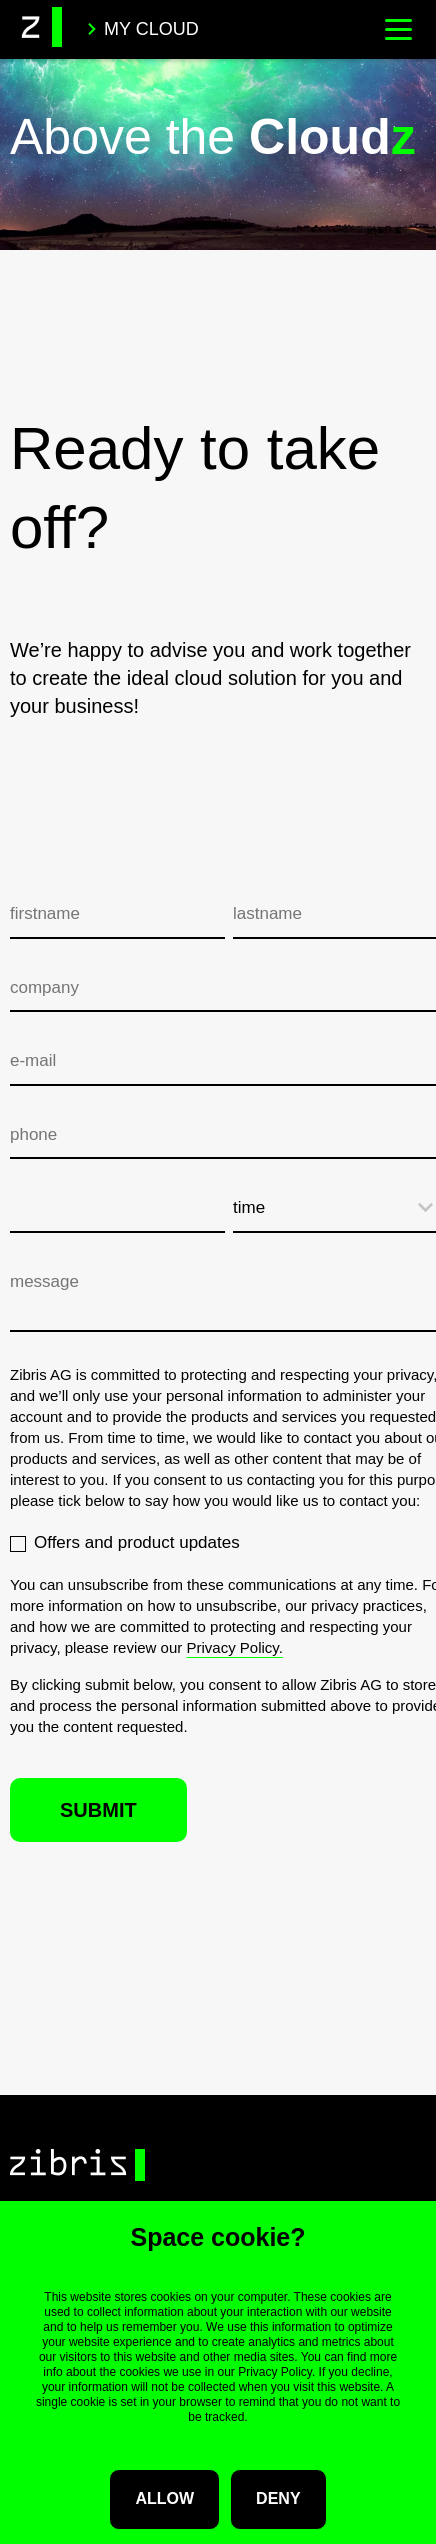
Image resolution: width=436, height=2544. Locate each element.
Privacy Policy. (234, 1647)
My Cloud (142, 29)
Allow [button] (164, 2498)
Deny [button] (278, 2498)
